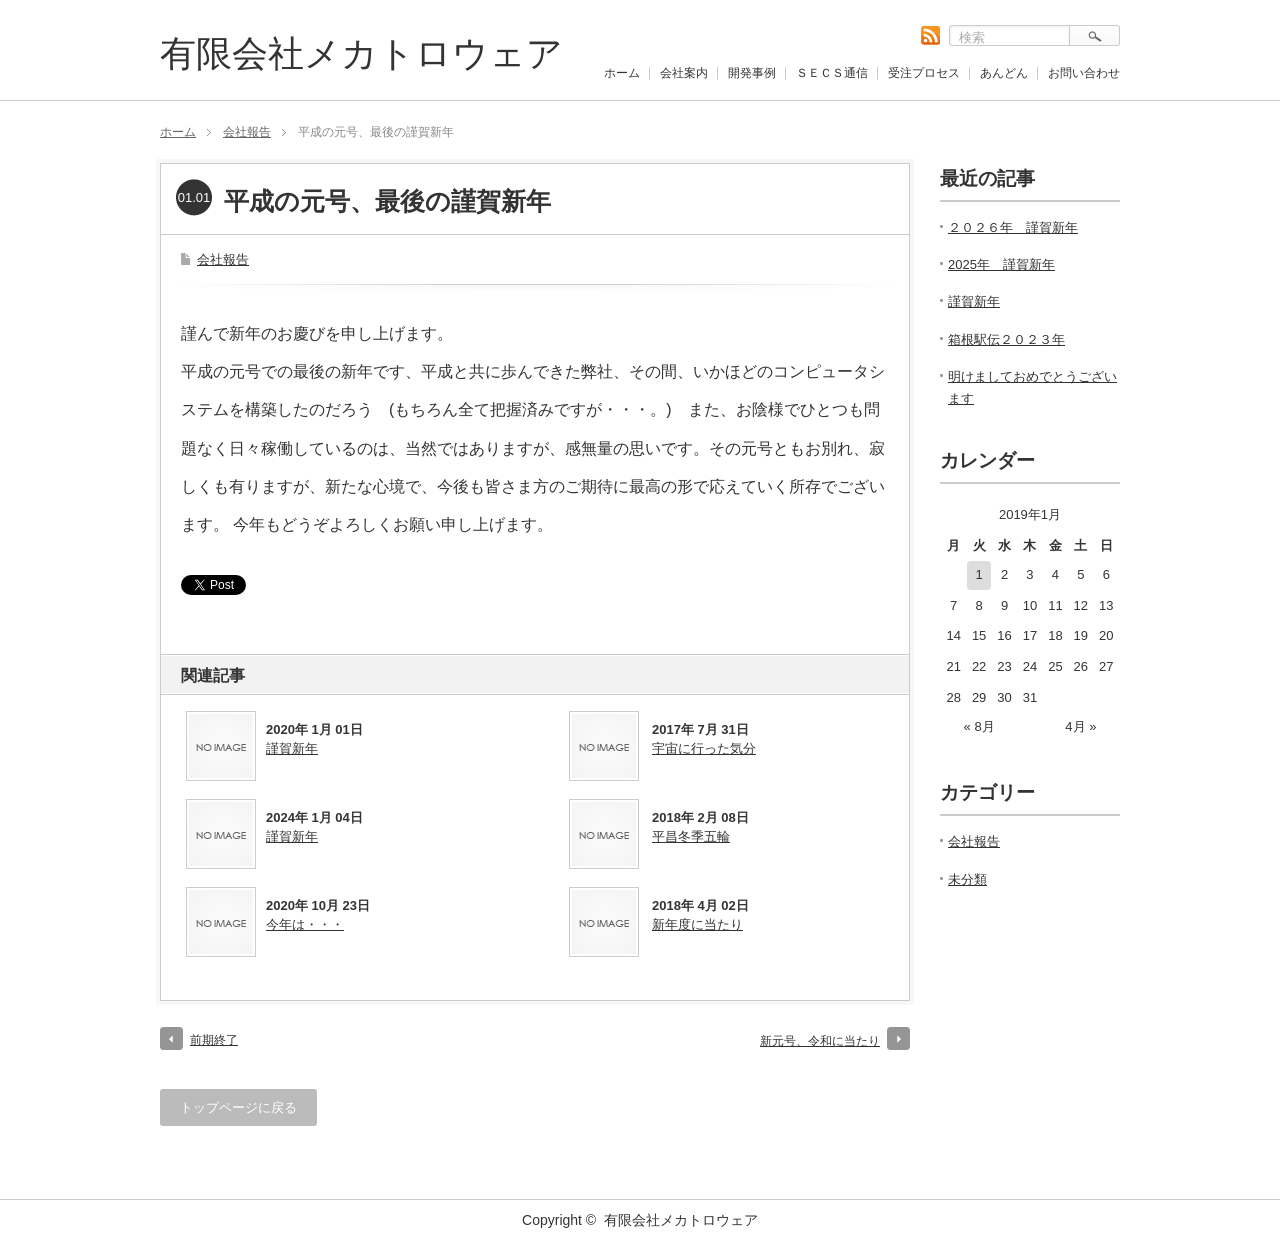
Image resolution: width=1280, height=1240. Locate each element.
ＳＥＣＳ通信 (832, 73)
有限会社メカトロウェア (361, 53)
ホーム (622, 73)
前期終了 (214, 1040)
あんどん (1004, 73)
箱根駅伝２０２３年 (1006, 339)
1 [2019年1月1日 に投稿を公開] (979, 574)
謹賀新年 (292, 748)
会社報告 (247, 132)
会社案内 (684, 73)
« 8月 (979, 726)
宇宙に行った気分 (704, 748)
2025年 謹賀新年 (1001, 264)
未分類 (967, 879)
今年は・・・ (305, 924)
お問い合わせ (1084, 73)
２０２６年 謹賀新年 (1013, 227)
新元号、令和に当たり (820, 1041)
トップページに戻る (238, 1107)
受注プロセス (924, 73)
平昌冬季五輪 (691, 836)
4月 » (1080, 726)
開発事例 (752, 73)
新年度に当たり (697, 924)
